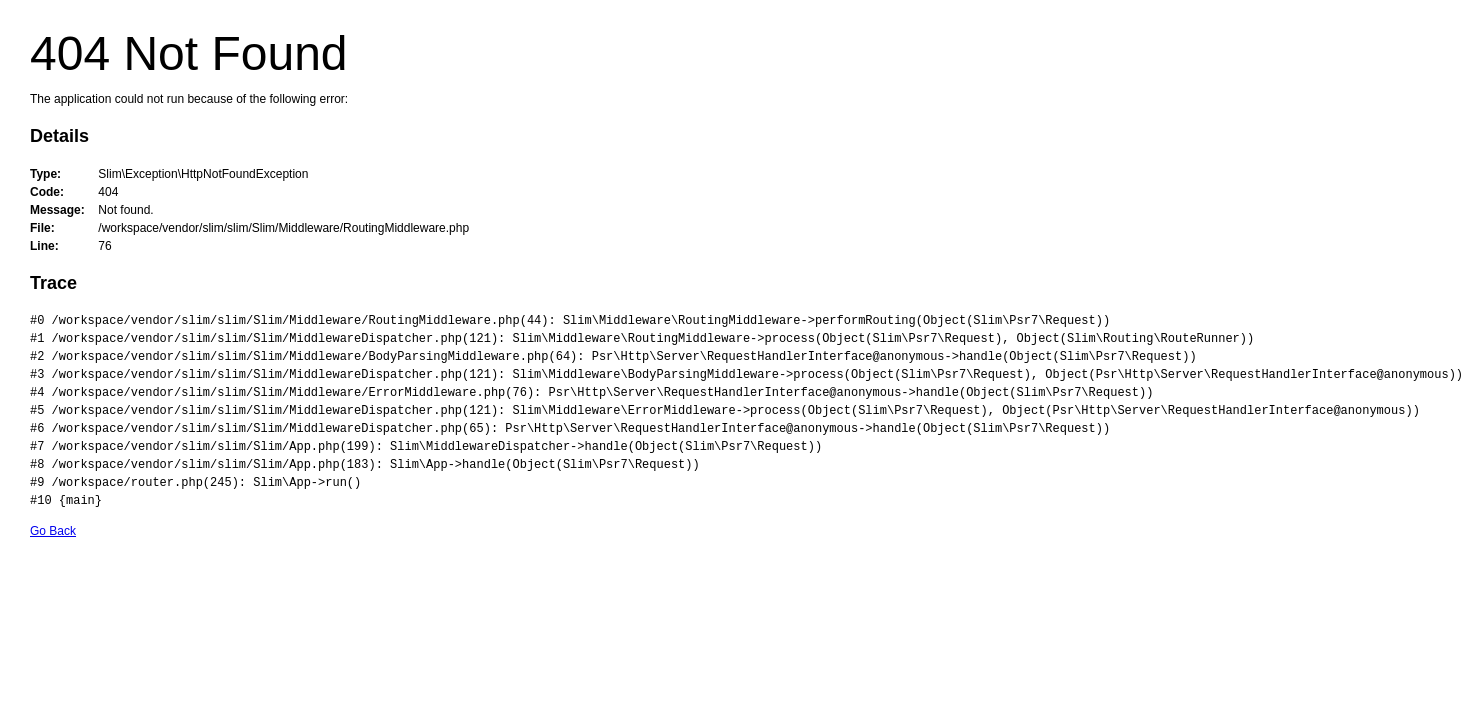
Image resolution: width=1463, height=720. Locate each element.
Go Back (53, 531)
